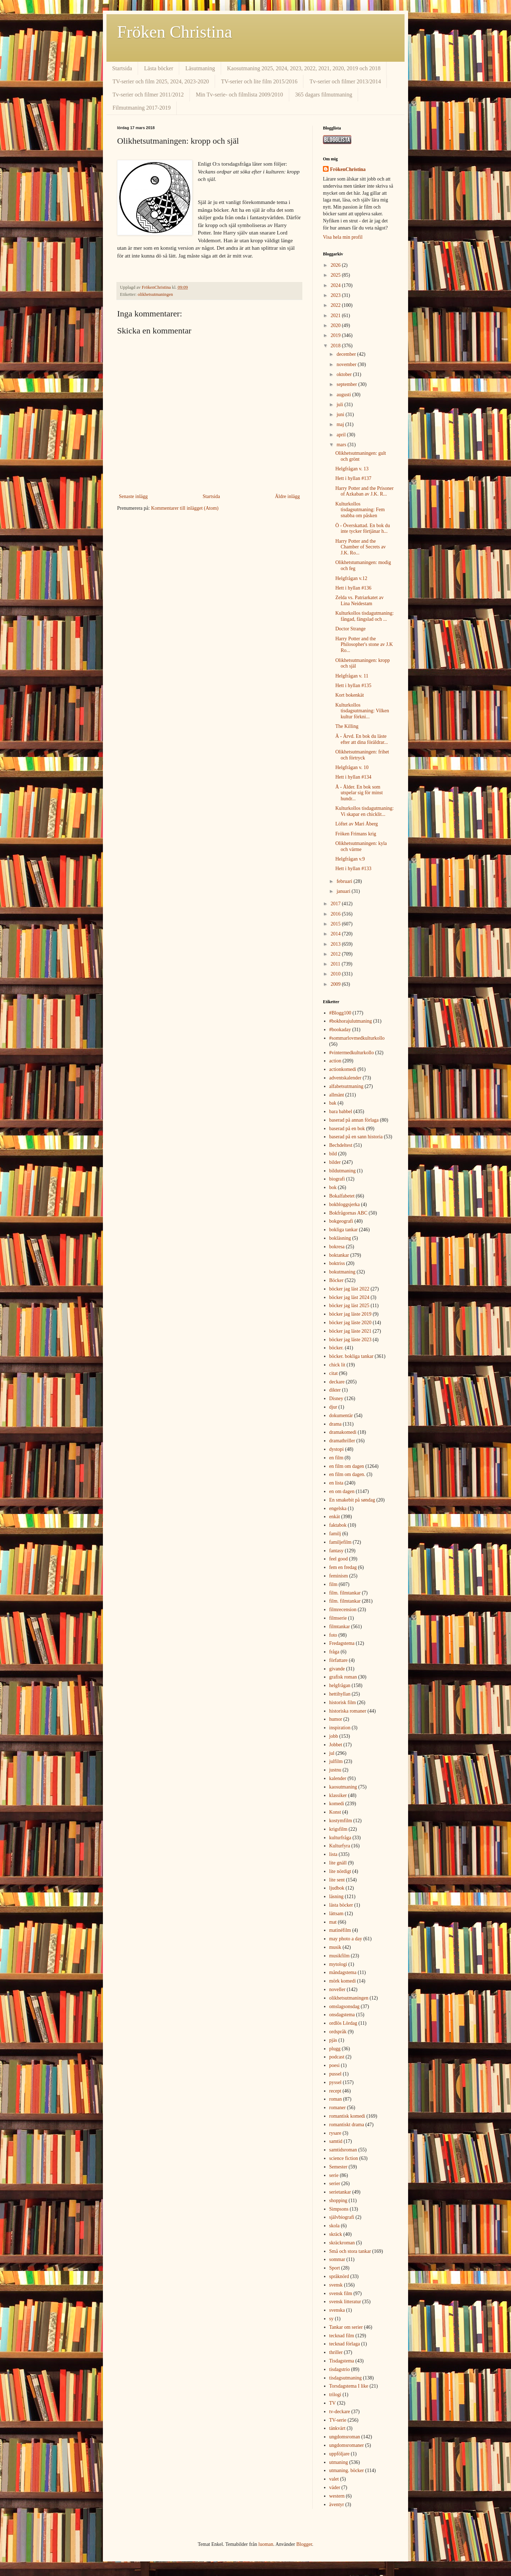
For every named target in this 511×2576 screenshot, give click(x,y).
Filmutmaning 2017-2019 (141, 108)
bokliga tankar (343, 1229)
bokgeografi (341, 1221)
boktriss (337, 1263)
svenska (337, 2310)
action (335, 1060)
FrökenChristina (348, 169)
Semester (338, 2166)
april (341, 434)
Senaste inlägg (133, 496)
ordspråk (338, 2031)
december (346, 354)
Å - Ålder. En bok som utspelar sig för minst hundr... (359, 793)
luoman (265, 2544)
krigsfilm (338, 1829)
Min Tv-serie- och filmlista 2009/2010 (239, 95)
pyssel (335, 2082)
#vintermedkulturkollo (351, 1052)
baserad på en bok (347, 1128)
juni (340, 414)
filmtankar (339, 1626)
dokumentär (341, 1415)
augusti (344, 394)
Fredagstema (342, 1643)
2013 (336, 944)
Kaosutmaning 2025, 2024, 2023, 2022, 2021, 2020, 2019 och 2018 (303, 68)
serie (334, 2175)
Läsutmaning (200, 68)
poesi (334, 2065)
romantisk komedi (347, 2116)
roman (335, 2099)
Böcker (336, 1280)
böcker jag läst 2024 (349, 1297)
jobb (333, 1736)
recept (335, 2091)
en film (336, 1457)
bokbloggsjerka (344, 1204)
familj (335, 1533)
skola (334, 2225)
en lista (336, 1483)
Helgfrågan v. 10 (352, 767)
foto (333, 1635)
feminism (338, 1576)
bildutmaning (342, 1170)
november (346, 364)
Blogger (304, 2544)
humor (335, 1719)
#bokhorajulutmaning (350, 1021)
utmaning (338, 2462)
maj (340, 424)
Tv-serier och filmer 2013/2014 (345, 81)
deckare (337, 1381)
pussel (335, 2074)
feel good (338, 1558)
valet (334, 2479)
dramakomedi (343, 1432)
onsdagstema (342, 2014)
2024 (336, 285)
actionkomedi (342, 1069)
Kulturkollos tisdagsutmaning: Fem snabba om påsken (360, 510)
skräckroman (342, 2242)
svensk (336, 2285)
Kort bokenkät (349, 695)
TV (332, 2403)
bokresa (337, 1246)
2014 (336, 933)
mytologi (338, 1964)
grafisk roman (343, 1677)
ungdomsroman (344, 2436)
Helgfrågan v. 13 (352, 468)
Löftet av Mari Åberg (356, 824)
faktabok (338, 1525)
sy (331, 2318)
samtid (335, 2141)
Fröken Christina (174, 31)
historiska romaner (348, 1711)
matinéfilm (340, 1930)
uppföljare (339, 2453)
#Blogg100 (340, 1013)
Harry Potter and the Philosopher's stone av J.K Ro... (364, 644)
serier (334, 2183)
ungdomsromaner (346, 2445)
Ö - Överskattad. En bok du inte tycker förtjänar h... (362, 528)
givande (337, 1668)
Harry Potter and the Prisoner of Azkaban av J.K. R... (364, 491)
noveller (337, 1989)
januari (343, 891)
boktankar (339, 1255)
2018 (336, 345)
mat (333, 1922)
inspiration (340, 1727)
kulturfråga (340, 1837)
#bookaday (340, 1029)
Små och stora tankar (350, 2251)
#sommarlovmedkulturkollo (357, 1038)
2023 (336, 295)
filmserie (338, 1618)
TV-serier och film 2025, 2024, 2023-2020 (160, 81)
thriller (336, 2352)
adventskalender (345, 1077)
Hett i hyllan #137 (353, 478)
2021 (336, 315)
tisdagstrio (339, 2369)
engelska (338, 1508)
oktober (344, 374)
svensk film (340, 2293)
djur (333, 1407)
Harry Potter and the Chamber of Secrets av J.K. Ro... (360, 547)
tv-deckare (339, 2411)
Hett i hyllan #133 (353, 868)
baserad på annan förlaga (354, 1120)
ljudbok (337, 1888)
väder (334, 2487)
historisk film (342, 1702)
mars (341, 444)
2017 (336, 903)
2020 (336, 325)
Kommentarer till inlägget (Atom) (185, 508)
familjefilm (340, 1542)
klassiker (338, 1795)
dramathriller (342, 1440)
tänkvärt (337, 2428)
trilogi (335, 2394)
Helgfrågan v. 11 (351, 676)
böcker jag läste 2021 (350, 1331)
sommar (337, 2259)
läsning (336, 1896)
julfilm (336, 1761)
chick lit (337, 1364)
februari (344, 881)
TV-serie (337, 2420)
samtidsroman (343, 2149)
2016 (336, 914)
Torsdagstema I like (348, 2386)
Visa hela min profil (343, 237)
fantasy (336, 1550)
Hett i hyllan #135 (353, 685)
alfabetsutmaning (346, 1086)
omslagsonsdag (344, 2006)
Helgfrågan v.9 (350, 859)
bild (333, 1153)
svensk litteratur (345, 2301)
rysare (335, 2133)
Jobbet (335, 1744)
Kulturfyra (339, 1845)
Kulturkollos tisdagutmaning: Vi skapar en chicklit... (364, 811)
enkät (334, 1516)
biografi (337, 1179)
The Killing (346, 726)
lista (333, 1854)
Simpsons (338, 2209)
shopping (338, 2200)
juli (340, 404)
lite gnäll (338, 1862)
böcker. (336, 1347)
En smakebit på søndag (352, 1500)
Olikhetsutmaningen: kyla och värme (361, 846)
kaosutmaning (343, 1787)
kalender (337, 1778)
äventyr (336, 2504)
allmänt (336, 1095)
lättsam (336, 1913)
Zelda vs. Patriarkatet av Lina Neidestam (359, 600)
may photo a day (345, 1938)
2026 (336, 265)
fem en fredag (343, 1567)
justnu (335, 1770)
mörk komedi (342, 1981)
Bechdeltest (340, 1145)
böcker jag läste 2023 (350, 1339)
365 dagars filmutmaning (323, 95)
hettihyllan (340, 1694)
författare (338, 1660)
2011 (336, 964)
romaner (337, 2107)
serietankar (340, 2192)
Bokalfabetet (342, 1196)
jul (332, 1753)
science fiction (343, 2158)
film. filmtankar (345, 1593)
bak (332, 1103)
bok (333, 1187)
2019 (336, 335)
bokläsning (340, 1238)
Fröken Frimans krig (355, 833)
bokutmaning (342, 1272)
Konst (335, 1812)
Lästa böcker (158, 68)
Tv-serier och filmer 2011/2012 (148, 95)
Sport (334, 2268)
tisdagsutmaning (345, 2378)
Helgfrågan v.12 (351, 578)
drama (335, 1424)
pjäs (333, 2040)
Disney (336, 1398)
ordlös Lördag (343, 2023)
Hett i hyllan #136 (353, 588)
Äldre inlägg (287, 496)
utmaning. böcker (346, 2470)
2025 (336, 275)
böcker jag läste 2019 (350, 1314)
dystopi (336, 1449)
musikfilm (339, 1955)
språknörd (339, 2276)
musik (335, 1947)
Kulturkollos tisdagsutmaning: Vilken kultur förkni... (362, 711)
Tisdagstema (341, 2361)
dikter (335, 1390)
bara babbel (340, 1111)
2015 (336, 924)
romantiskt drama (346, 2124)
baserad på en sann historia (356, 1136)
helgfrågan (340, 1685)
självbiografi (342, 2217)
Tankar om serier (346, 2327)
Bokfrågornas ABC (348, 1213)
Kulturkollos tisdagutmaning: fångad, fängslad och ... (364, 616)
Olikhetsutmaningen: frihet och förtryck (362, 755)
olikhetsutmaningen (155, 294)
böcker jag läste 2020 (350, 1322)
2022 (336, 305)
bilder (335, 1162)
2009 (336, 984)
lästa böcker (341, 1905)
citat (333, 1373)
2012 (336, 954)
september (347, 384)
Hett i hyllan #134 (353, 777)
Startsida (122, 68)
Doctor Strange (350, 628)
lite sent (337, 1880)
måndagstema (343, 1972)
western (337, 2496)
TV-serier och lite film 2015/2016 (259, 81)
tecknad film (341, 2335)
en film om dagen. (347, 1474)
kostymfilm (340, 1820)
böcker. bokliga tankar (351, 1356)
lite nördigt (340, 1871)
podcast (337, 2057)
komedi (336, 1803)
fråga (334, 1651)
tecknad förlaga (344, 2343)
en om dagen (342, 1491)
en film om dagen (346, 1466)
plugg (335, 2048)
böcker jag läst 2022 (349, 1289)
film (333, 1584)
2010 (336, 974)
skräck (335, 2234)
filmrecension (343, 1609)
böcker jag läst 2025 (349, 1305)
